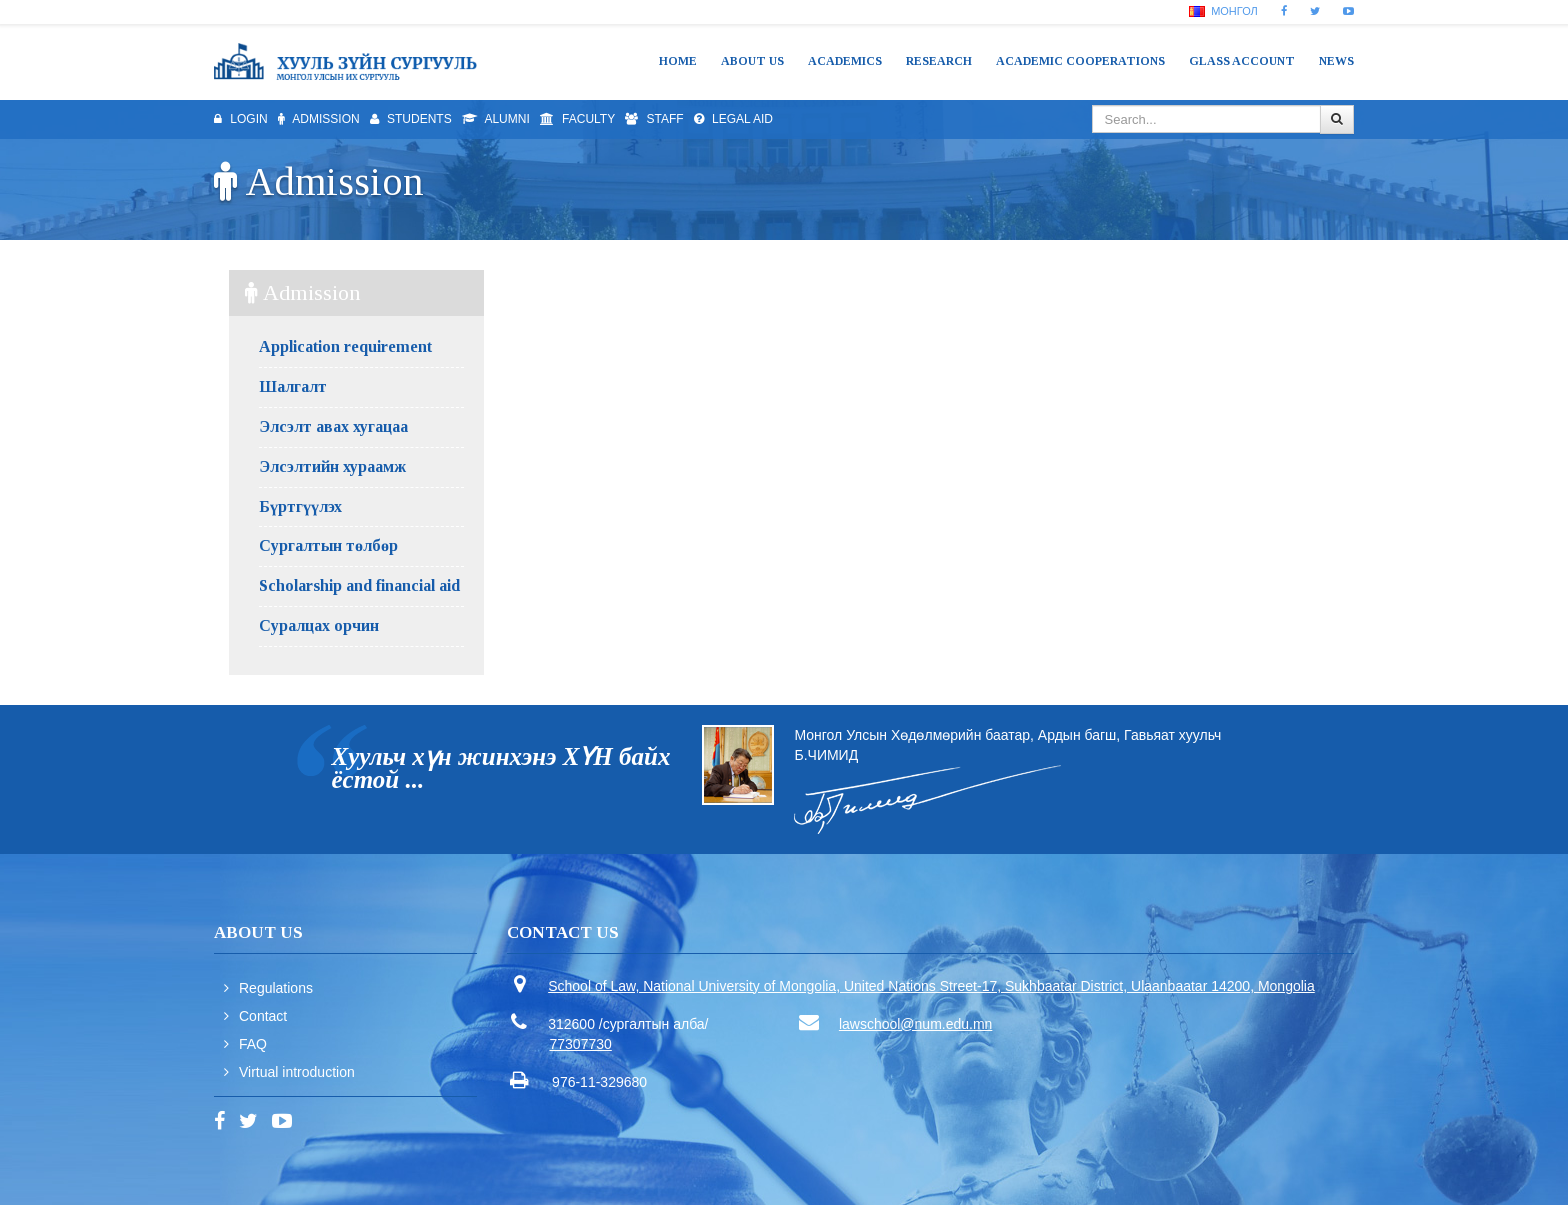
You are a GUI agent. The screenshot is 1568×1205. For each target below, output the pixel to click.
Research (939, 61)
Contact (263, 1016)
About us (752, 61)
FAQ (253, 1044)
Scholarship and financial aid (359, 585)
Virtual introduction (297, 1072)
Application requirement (345, 346)
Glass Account (1242, 61)
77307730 (581, 1044)
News (1336, 61)
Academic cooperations (1080, 61)
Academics (845, 61)
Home (678, 61)
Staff (654, 119)
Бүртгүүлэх (300, 506)
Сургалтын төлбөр (328, 545)
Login (241, 119)
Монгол (1223, 11)
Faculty (577, 119)
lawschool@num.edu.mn (916, 1024)
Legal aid (733, 119)
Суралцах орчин (319, 625)
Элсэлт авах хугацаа (333, 426)
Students (411, 119)
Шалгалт (293, 386)
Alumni (496, 119)
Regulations (276, 988)
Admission (319, 119)
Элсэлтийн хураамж (332, 466)
